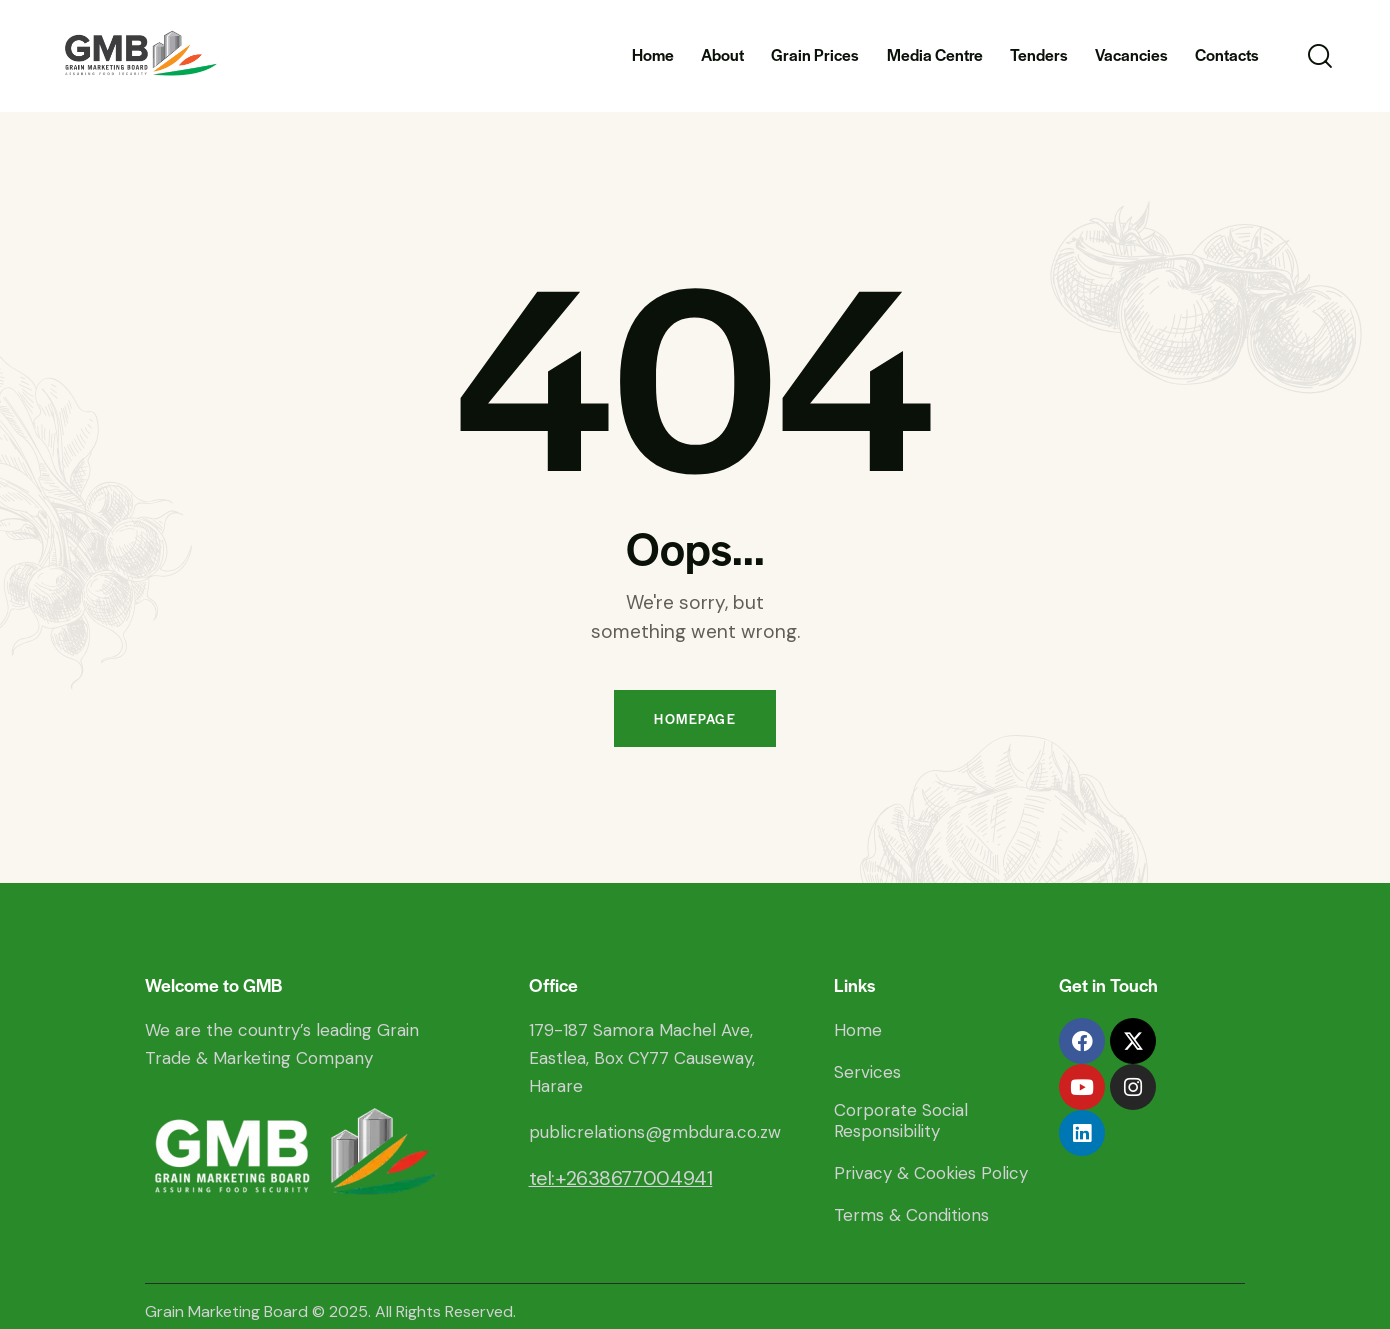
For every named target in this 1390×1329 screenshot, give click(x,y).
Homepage (695, 718)
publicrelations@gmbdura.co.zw (655, 1132)
